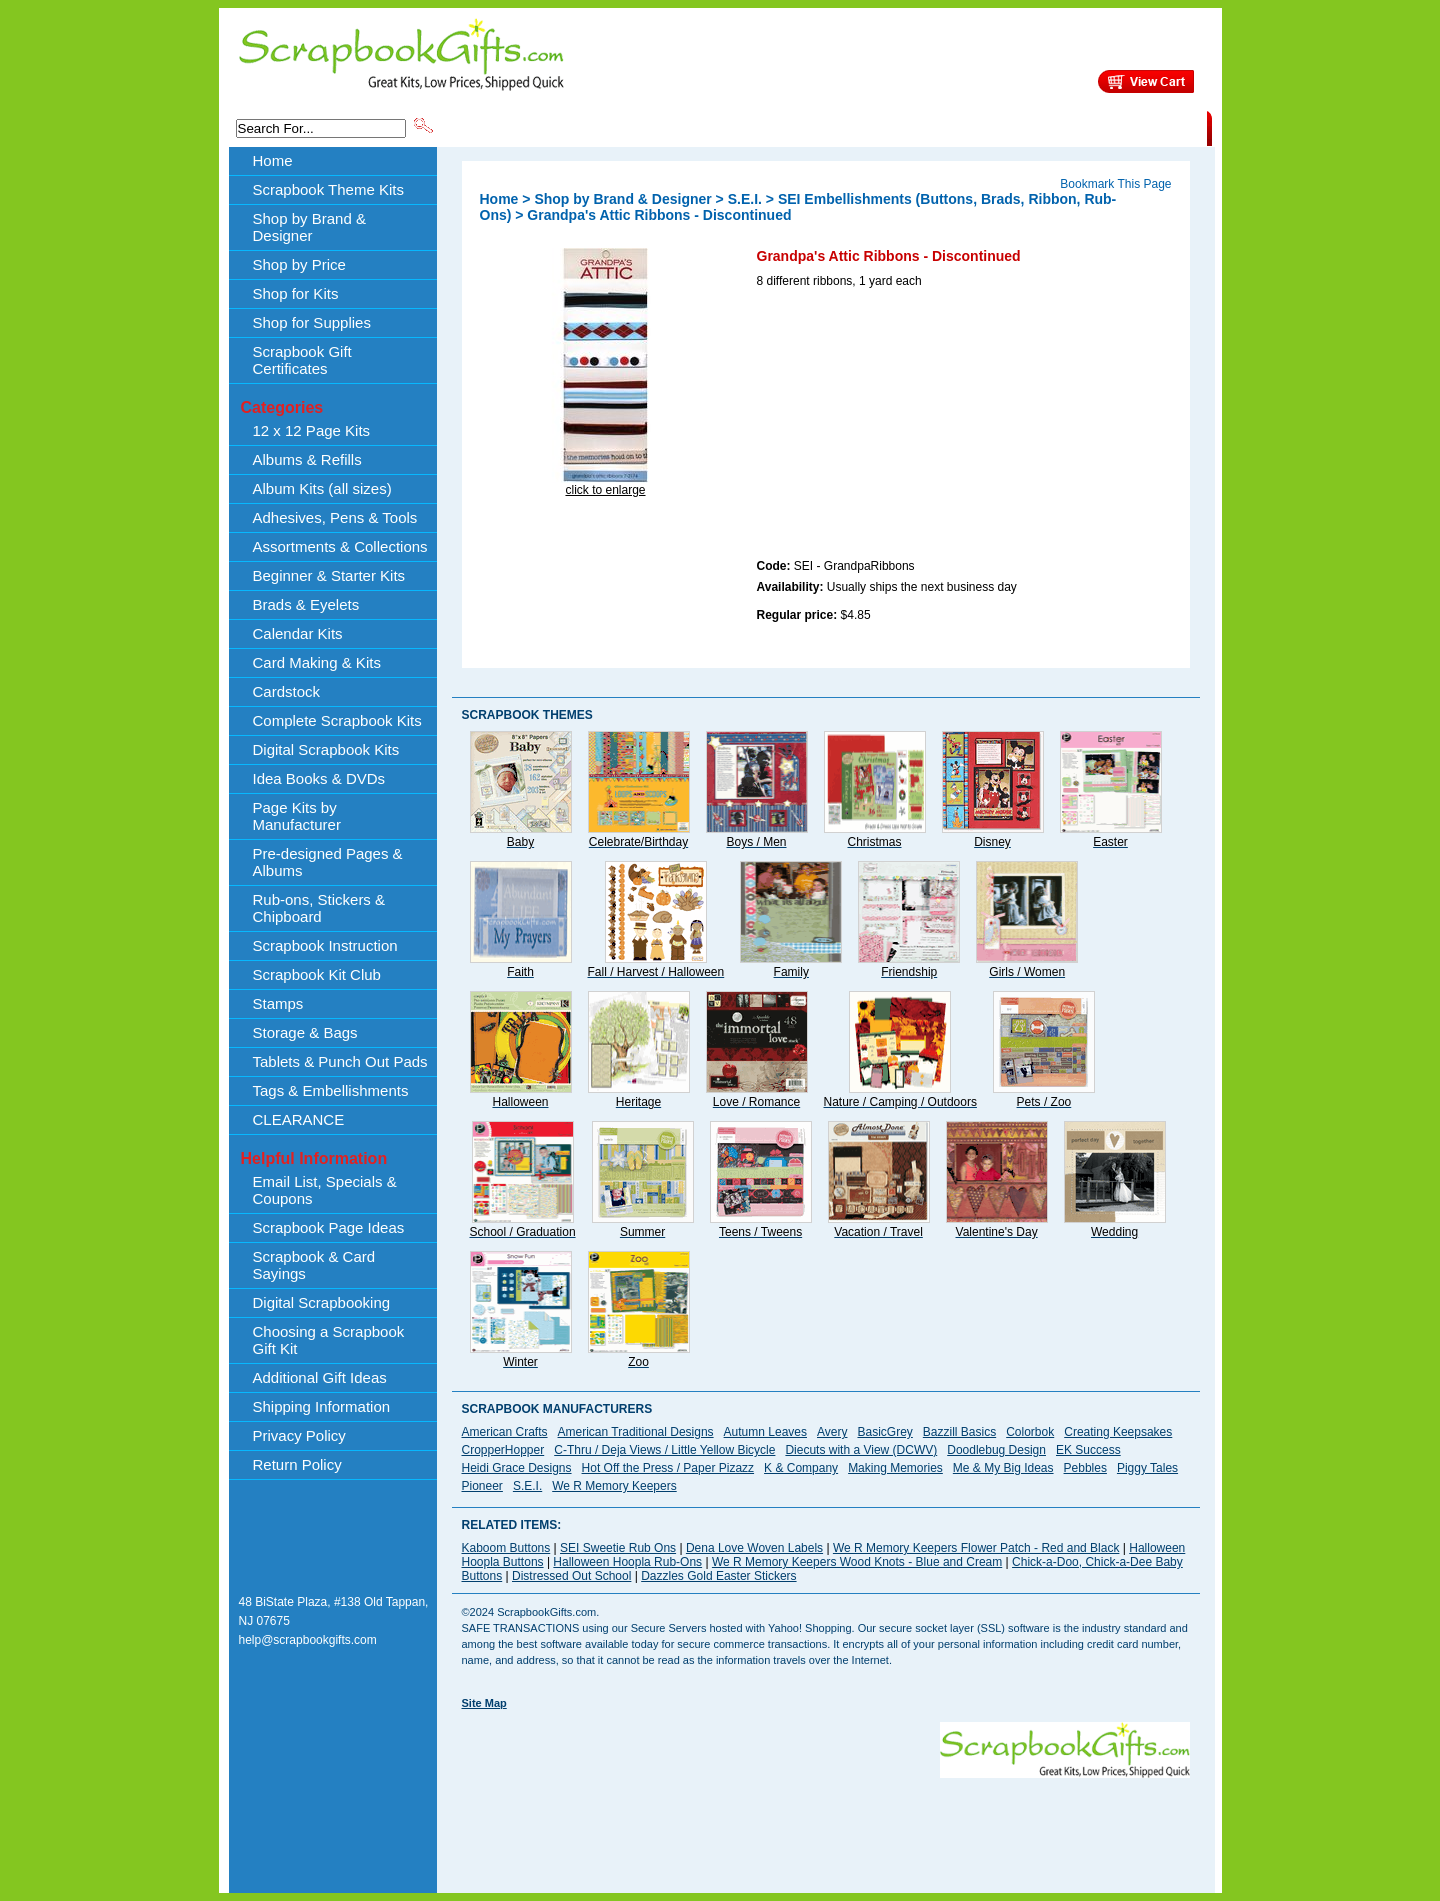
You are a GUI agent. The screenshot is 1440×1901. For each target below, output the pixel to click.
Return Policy (297, 1464)
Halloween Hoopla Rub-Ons (627, 1562)
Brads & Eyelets (306, 604)
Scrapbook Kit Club (317, 974)
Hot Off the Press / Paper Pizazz (668, 1468)
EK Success (1088, 1450)
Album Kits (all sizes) (322, 488)
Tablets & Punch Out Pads (340, 1061)
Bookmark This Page (1115, 184)
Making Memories (895, 1468)
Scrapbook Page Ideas (329, 1227)
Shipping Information (997, 127)
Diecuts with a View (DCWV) (861, 1450)
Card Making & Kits (317, 662)
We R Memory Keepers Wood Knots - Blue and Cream (857, 1562)
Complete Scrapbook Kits (337, 720)
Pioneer (482, 1486)
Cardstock (287, 691)
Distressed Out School (571, 1576)
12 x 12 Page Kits (312, 430)
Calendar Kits (298, 633)
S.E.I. (745, 199)
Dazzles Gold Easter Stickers (718, 1576)
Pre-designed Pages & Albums (328, 862)
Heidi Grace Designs (517, 1468)
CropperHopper (503, 1450)
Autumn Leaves (765, 1432)
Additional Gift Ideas (320, 1377)
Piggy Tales (1147, 1468)
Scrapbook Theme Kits (511, 127)
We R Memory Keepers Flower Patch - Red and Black (976, 1548)
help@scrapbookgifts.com (308, 1640)
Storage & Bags (305, 1032)
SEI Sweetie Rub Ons (618, 1548)
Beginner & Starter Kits (329, 575)
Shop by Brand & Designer (671, 127)
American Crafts (505, 1432)
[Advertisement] (907, 427)
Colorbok (1030, 1432)
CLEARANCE (1114, 127)
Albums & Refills (307, 459)
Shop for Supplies (312, 322)
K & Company (801, 1468)
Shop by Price (806, 127)
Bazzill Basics (959, 1432)
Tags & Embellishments (331, 1090)
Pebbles (1085, 1468)
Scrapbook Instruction (325, 945)
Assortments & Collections (340, 546)
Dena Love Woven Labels (754, 1548)
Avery (832, 1432)
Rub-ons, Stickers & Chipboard (319, 908)
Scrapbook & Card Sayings (314, 1265)
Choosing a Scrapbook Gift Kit (329, 1340)
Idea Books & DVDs (319, 778)
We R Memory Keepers (614, 1486)
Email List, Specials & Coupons (325, 1190)
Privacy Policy (299, 1435)
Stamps (278, 1003)
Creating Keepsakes (1118, 1432)
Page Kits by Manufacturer (297, 816)
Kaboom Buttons (506, 1548)
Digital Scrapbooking (322, 1302)
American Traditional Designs (636, 1432)
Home (273, 160)
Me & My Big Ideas (1003, 1468)
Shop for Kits (296, 293)
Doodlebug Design (996, 1450)
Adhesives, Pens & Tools (335, 517)
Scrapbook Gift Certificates (302, 360)
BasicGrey (884, 1432)
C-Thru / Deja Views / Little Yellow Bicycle (664, 1450)
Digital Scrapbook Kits (326, 749)
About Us (891, 127)
